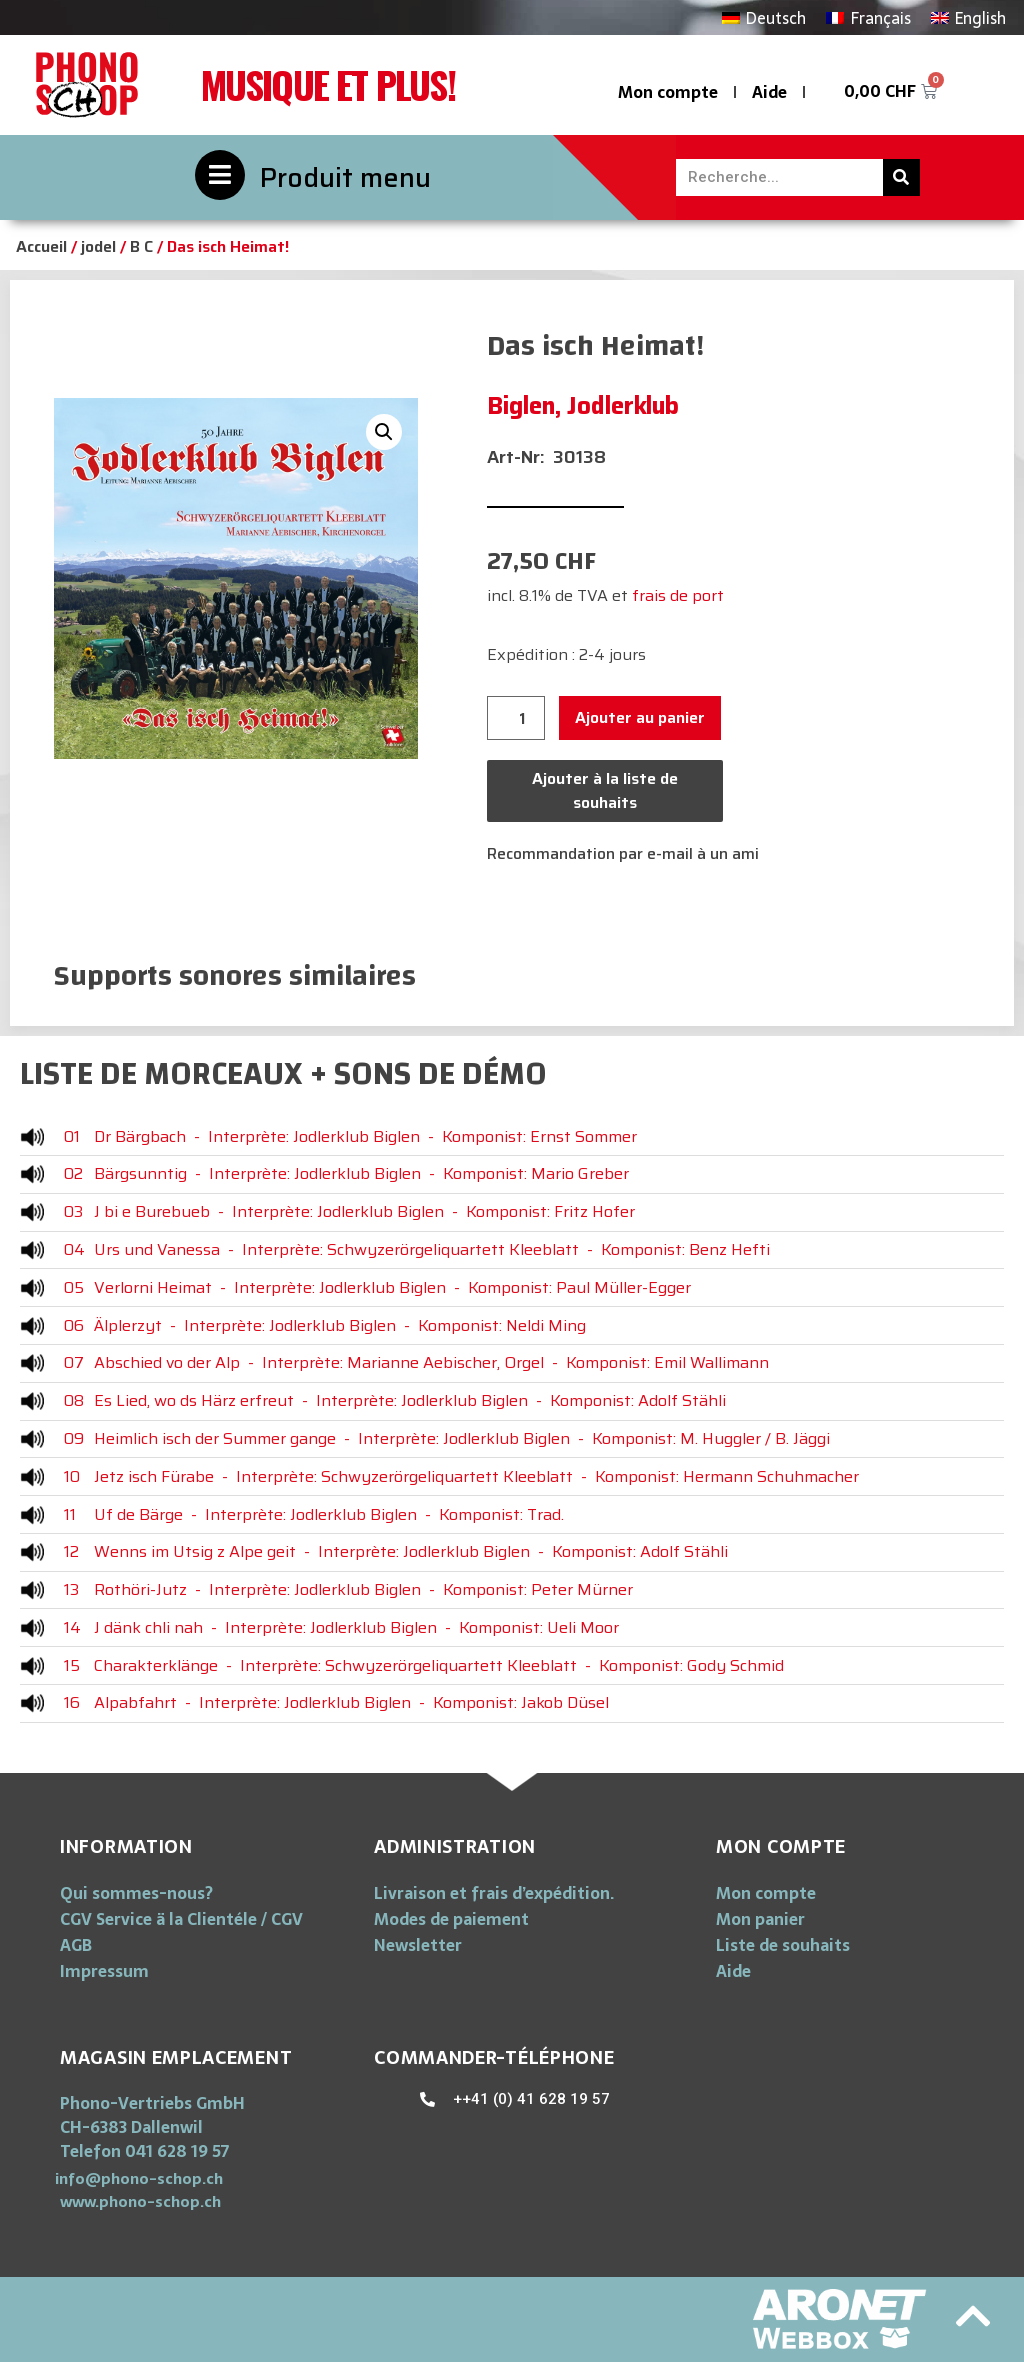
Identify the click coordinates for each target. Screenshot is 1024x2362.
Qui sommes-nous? (136, 1893)
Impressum (104, 1971)
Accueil (41, 246)
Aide (769, 92)
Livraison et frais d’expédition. (494, 1893)
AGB (76, 1945)
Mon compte (668, 92)
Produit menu (345, 177)
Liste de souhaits (783, 1945)
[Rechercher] (901, 177)
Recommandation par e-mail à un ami (623, 853)
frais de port (678, 595)
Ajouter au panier (640, 717)
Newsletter (418, 1945)
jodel (98, 246)
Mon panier (760, 1919)
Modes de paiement (451, 1919)
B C (141, 246)
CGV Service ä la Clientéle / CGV (181, 1919)
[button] (139, 2178)
